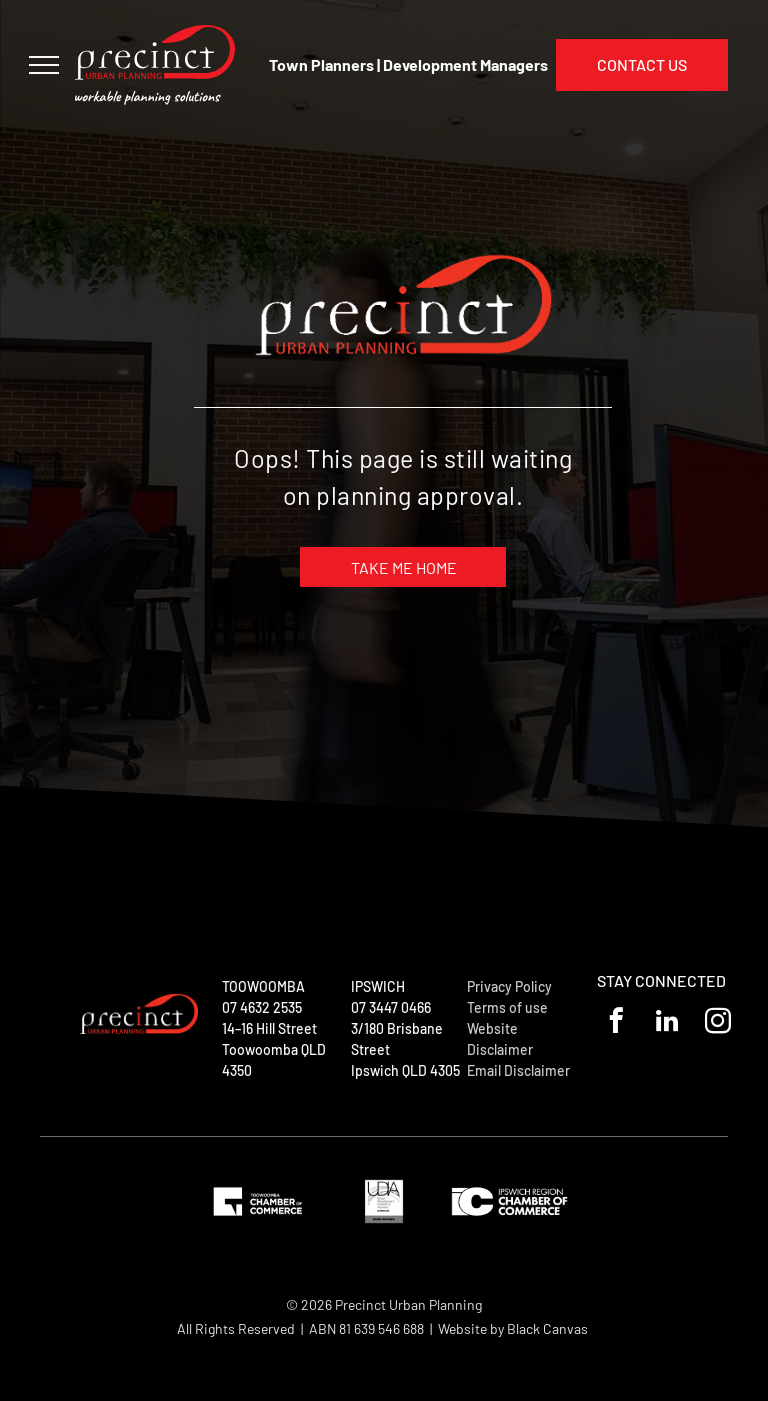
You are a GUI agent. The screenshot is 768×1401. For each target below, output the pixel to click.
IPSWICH (378, 986)
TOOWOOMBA (263, 986)
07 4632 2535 (262, 1007)
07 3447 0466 (391, 1007)
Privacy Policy (509, 986)
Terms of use (507, 1007)
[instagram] (718, 1024)
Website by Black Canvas (513, 1328)
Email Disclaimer (518, 1070)
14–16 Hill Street (269, 1028)
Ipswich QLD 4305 (405, 1070)
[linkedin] (667, 1024)
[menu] (44, 65)
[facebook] (616, 1024)
